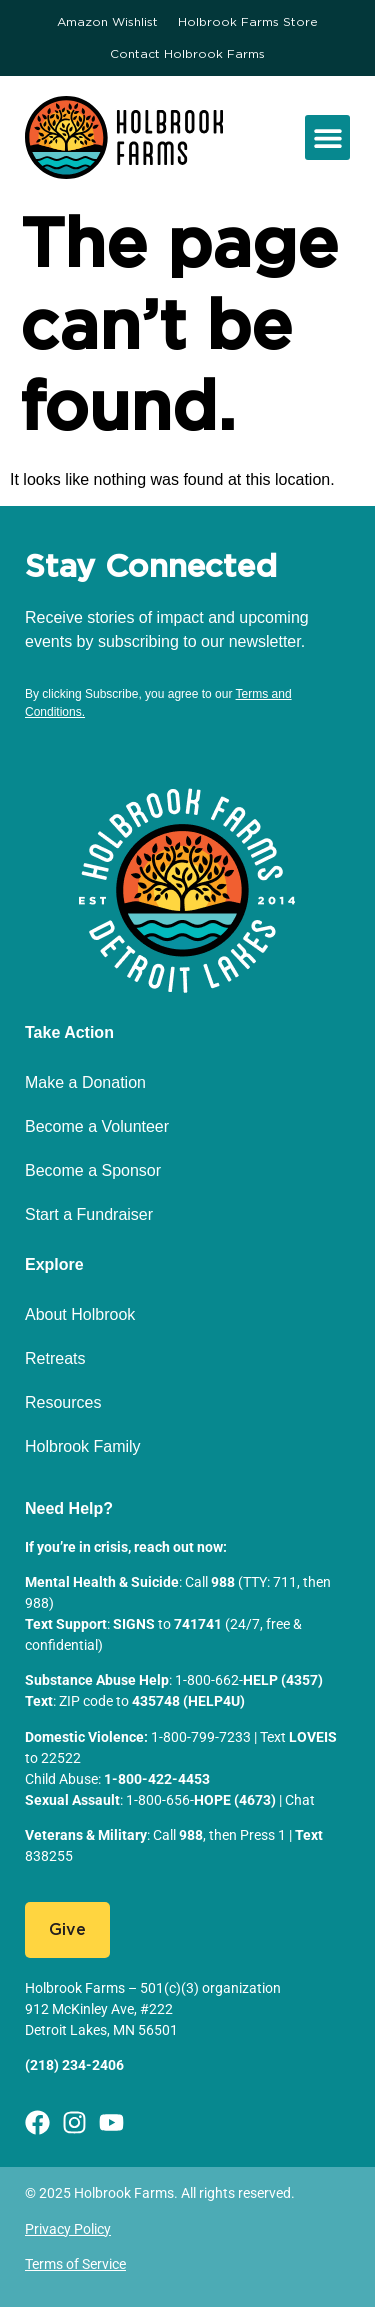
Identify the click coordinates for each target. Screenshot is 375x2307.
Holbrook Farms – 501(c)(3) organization (153, 1988)
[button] (327, 137)
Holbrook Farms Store (248, 22)
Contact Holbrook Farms (187, 54)
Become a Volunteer (97, 1126)
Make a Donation (85, 1082)
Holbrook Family (83, 1446)
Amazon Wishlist (107, 22)
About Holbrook (80, 1314)
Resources (63, 1402)
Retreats (55, 1358)
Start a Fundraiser (89, 1214)
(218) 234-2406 (74, 2065)
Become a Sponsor (93, 1170)
